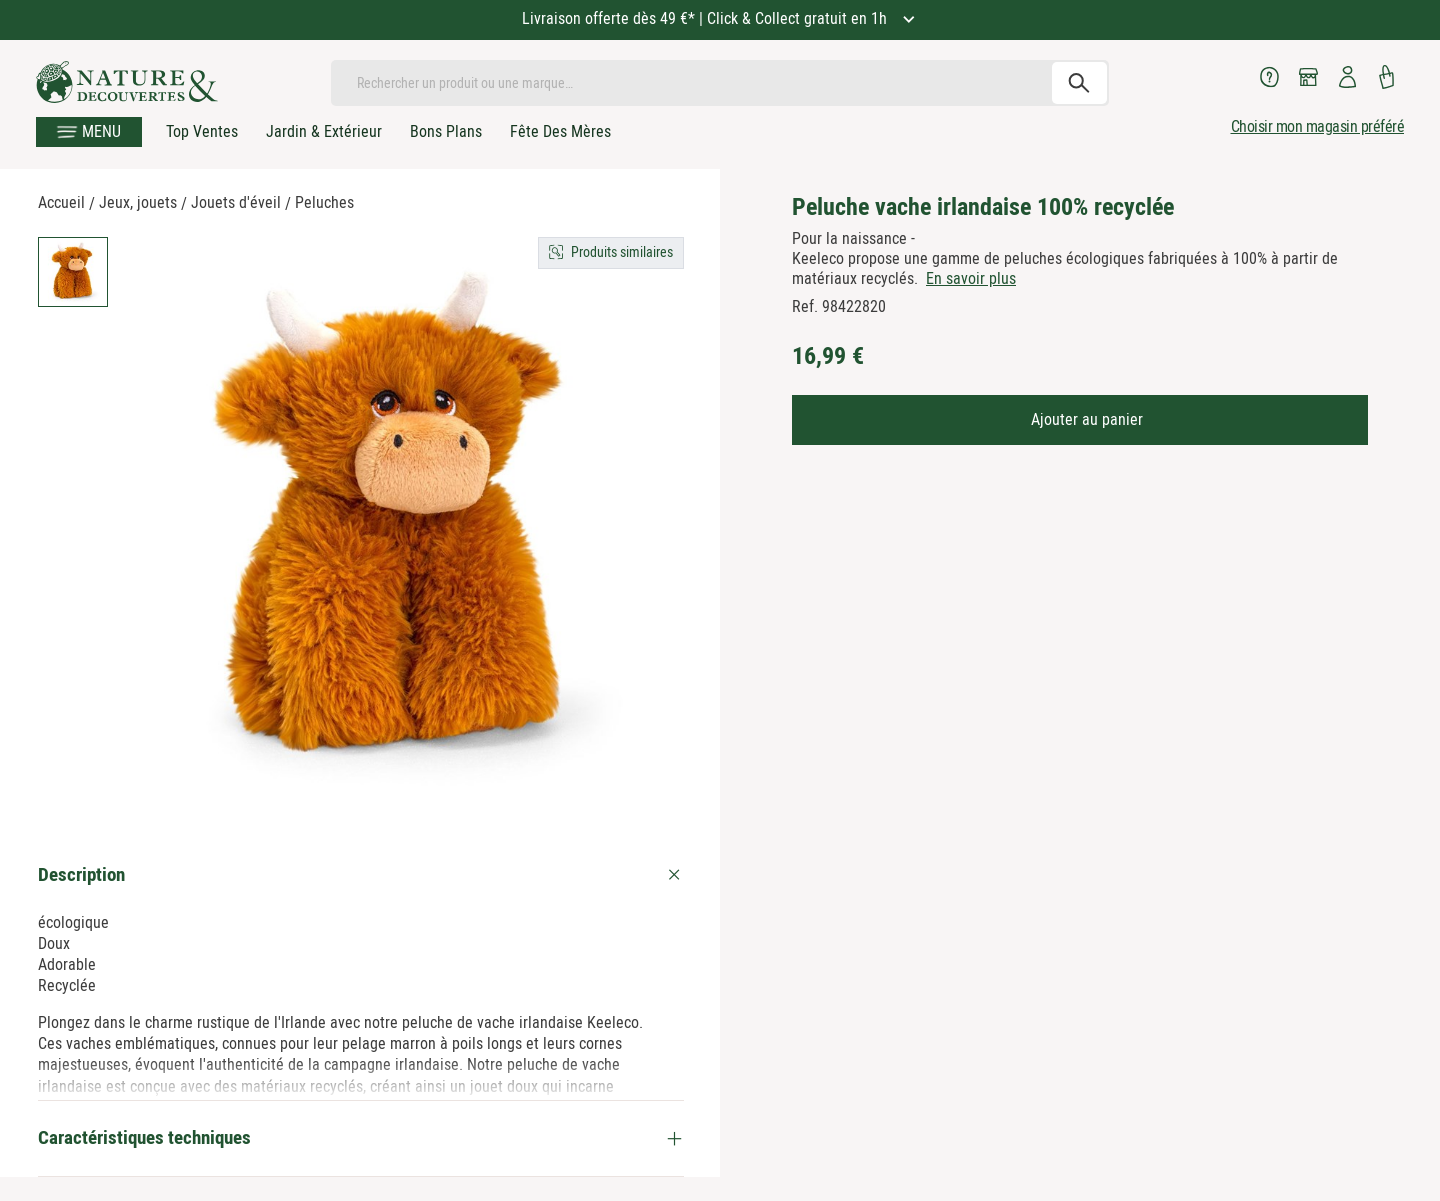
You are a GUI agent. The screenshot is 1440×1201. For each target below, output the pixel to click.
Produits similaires (622, 252)
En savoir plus (971, 278)
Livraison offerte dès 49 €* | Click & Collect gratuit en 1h (706, 18)
